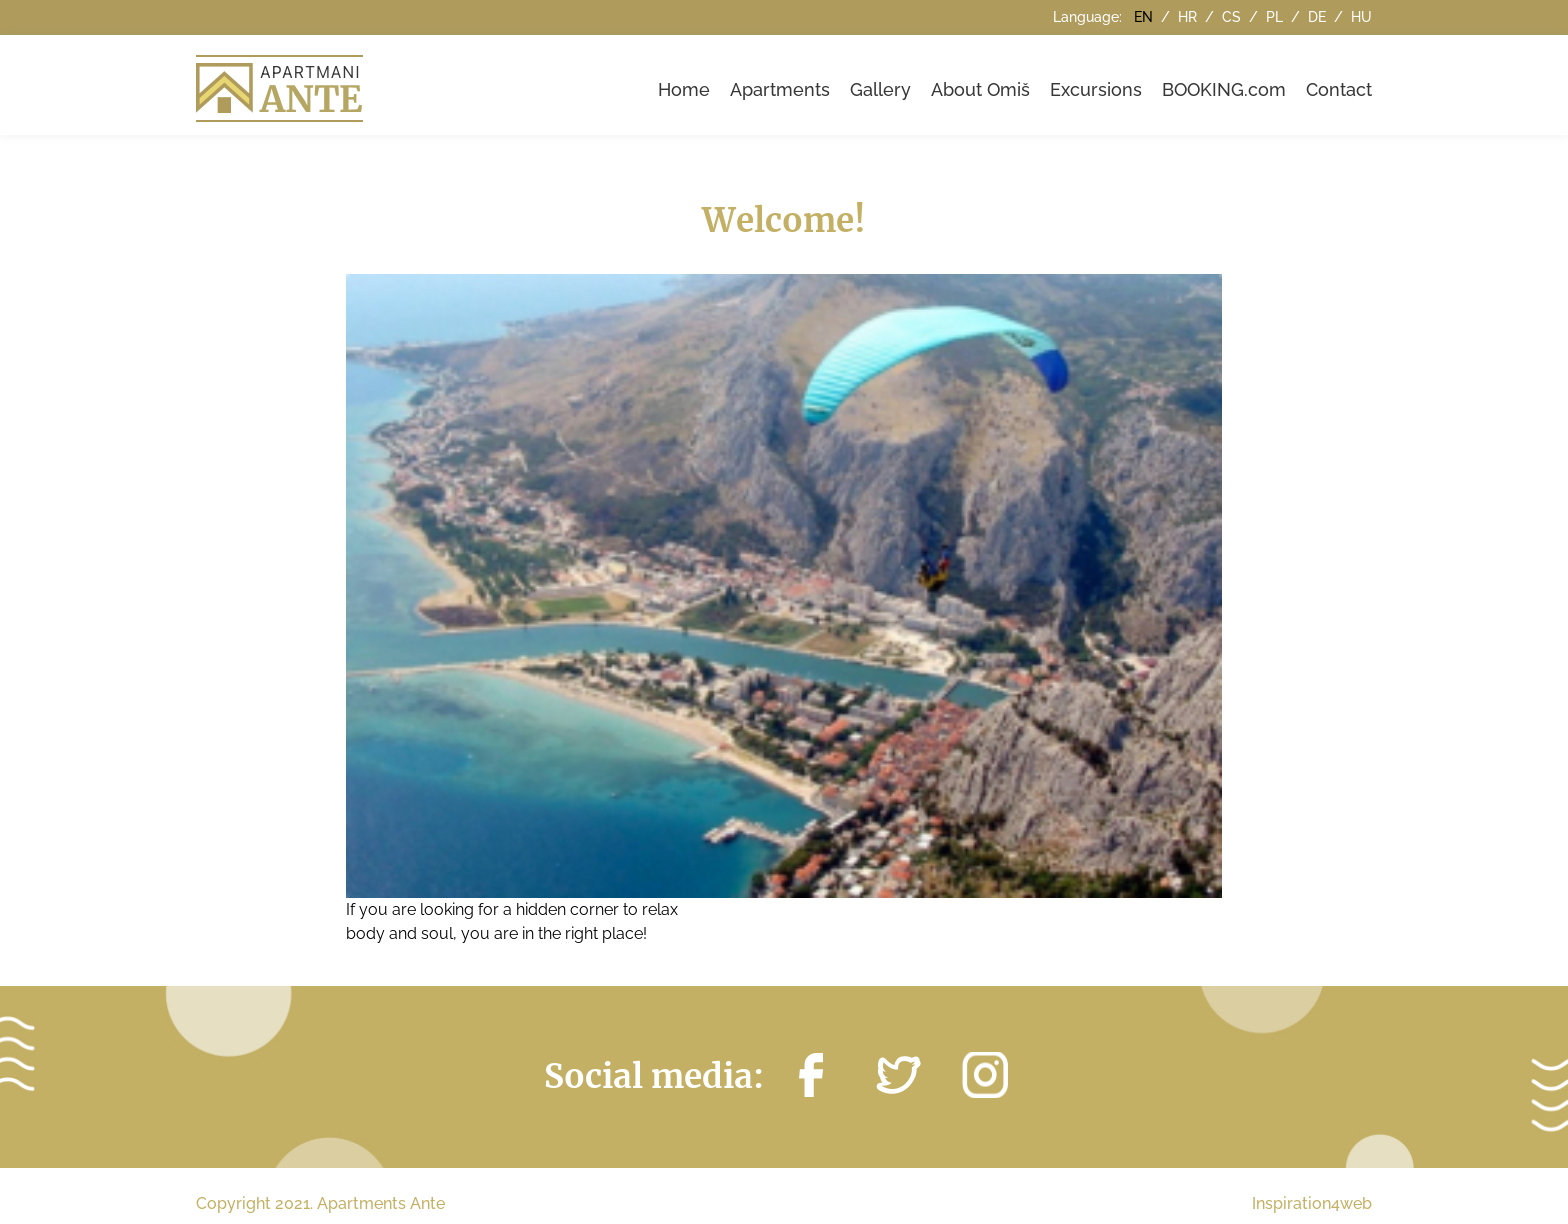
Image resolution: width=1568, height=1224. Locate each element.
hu (1361, 17)
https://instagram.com (985, 1075)
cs (1233, 17)
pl (1276, 17)
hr (1189, 17)
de (1319, 17)
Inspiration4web (1312, 1203)
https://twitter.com (898, 1075)
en (1145, 17)
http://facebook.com (811, 1075)
